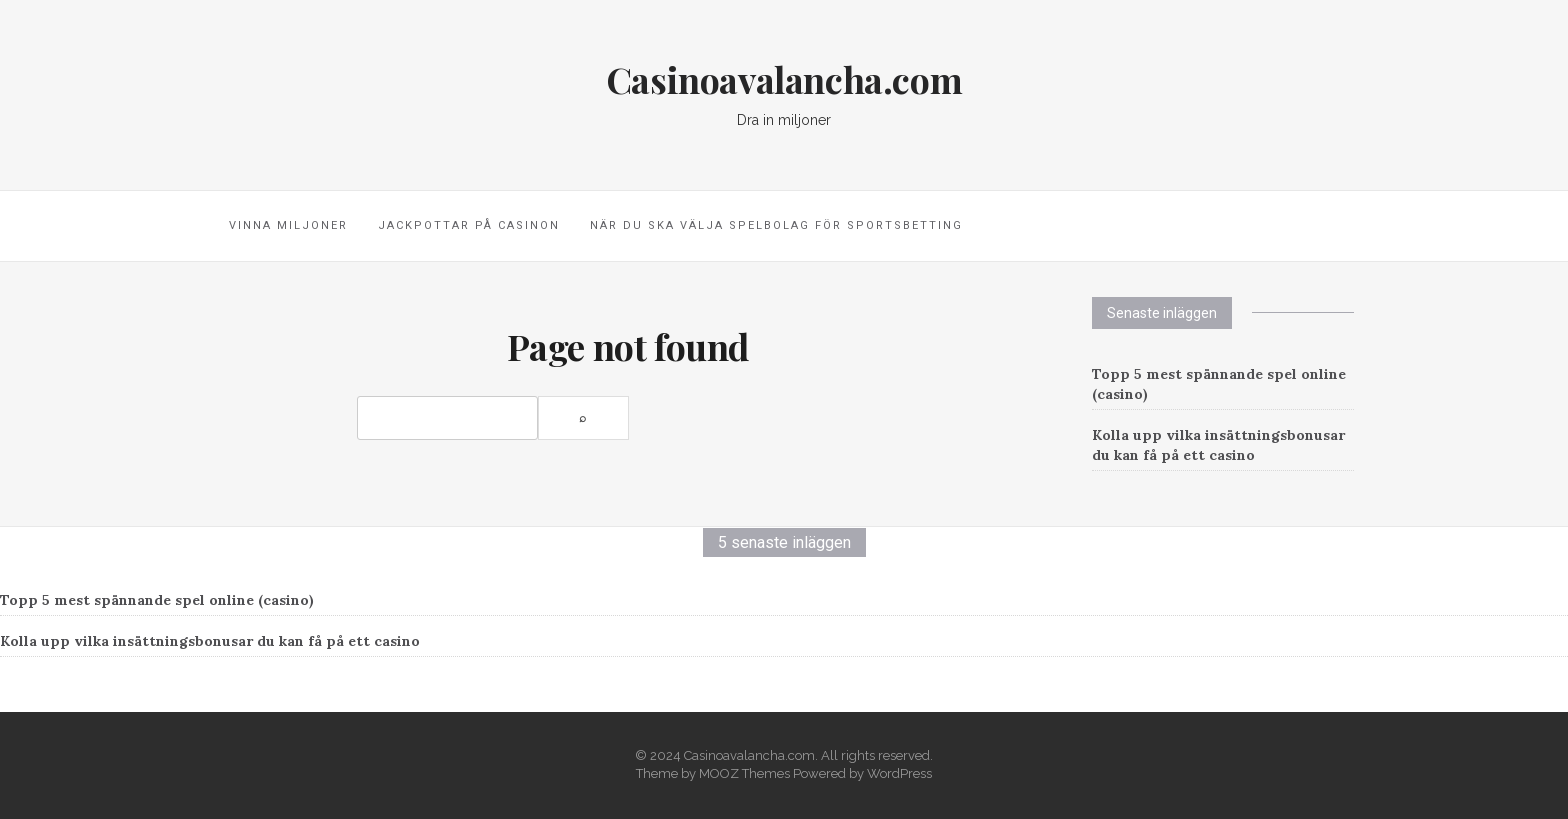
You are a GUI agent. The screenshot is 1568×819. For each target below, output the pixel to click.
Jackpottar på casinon (469, 225)
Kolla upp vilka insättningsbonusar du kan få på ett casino (210, 641)
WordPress (899, 773)
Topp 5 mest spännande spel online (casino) (157, 600)
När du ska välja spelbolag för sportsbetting (776, 225)
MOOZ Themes (744, 773)
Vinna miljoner (288, 225)
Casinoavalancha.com (784, 79)
